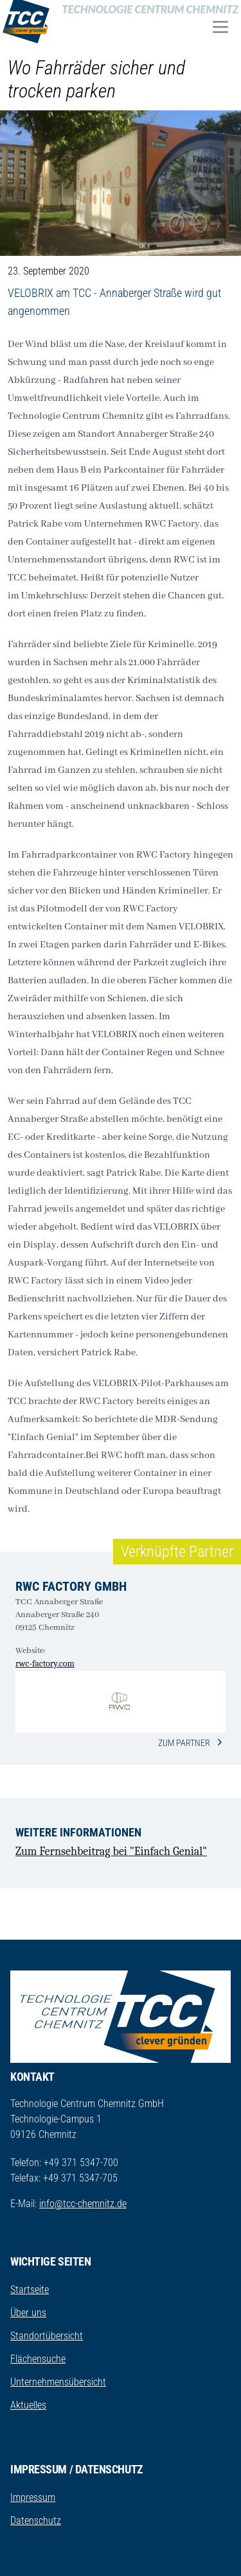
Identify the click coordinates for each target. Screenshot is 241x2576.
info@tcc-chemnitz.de (83, 2204)
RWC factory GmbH (71, 1586)
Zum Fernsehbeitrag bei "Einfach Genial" (111, 1851)
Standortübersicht (46, 2336)
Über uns (28, 2313)
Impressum (32, 2497)
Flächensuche (38, 2359)
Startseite (29, 2290)
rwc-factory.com (45, 1663)
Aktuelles (28, 2405)
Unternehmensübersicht (58, 2382)
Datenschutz (35, 2520)
